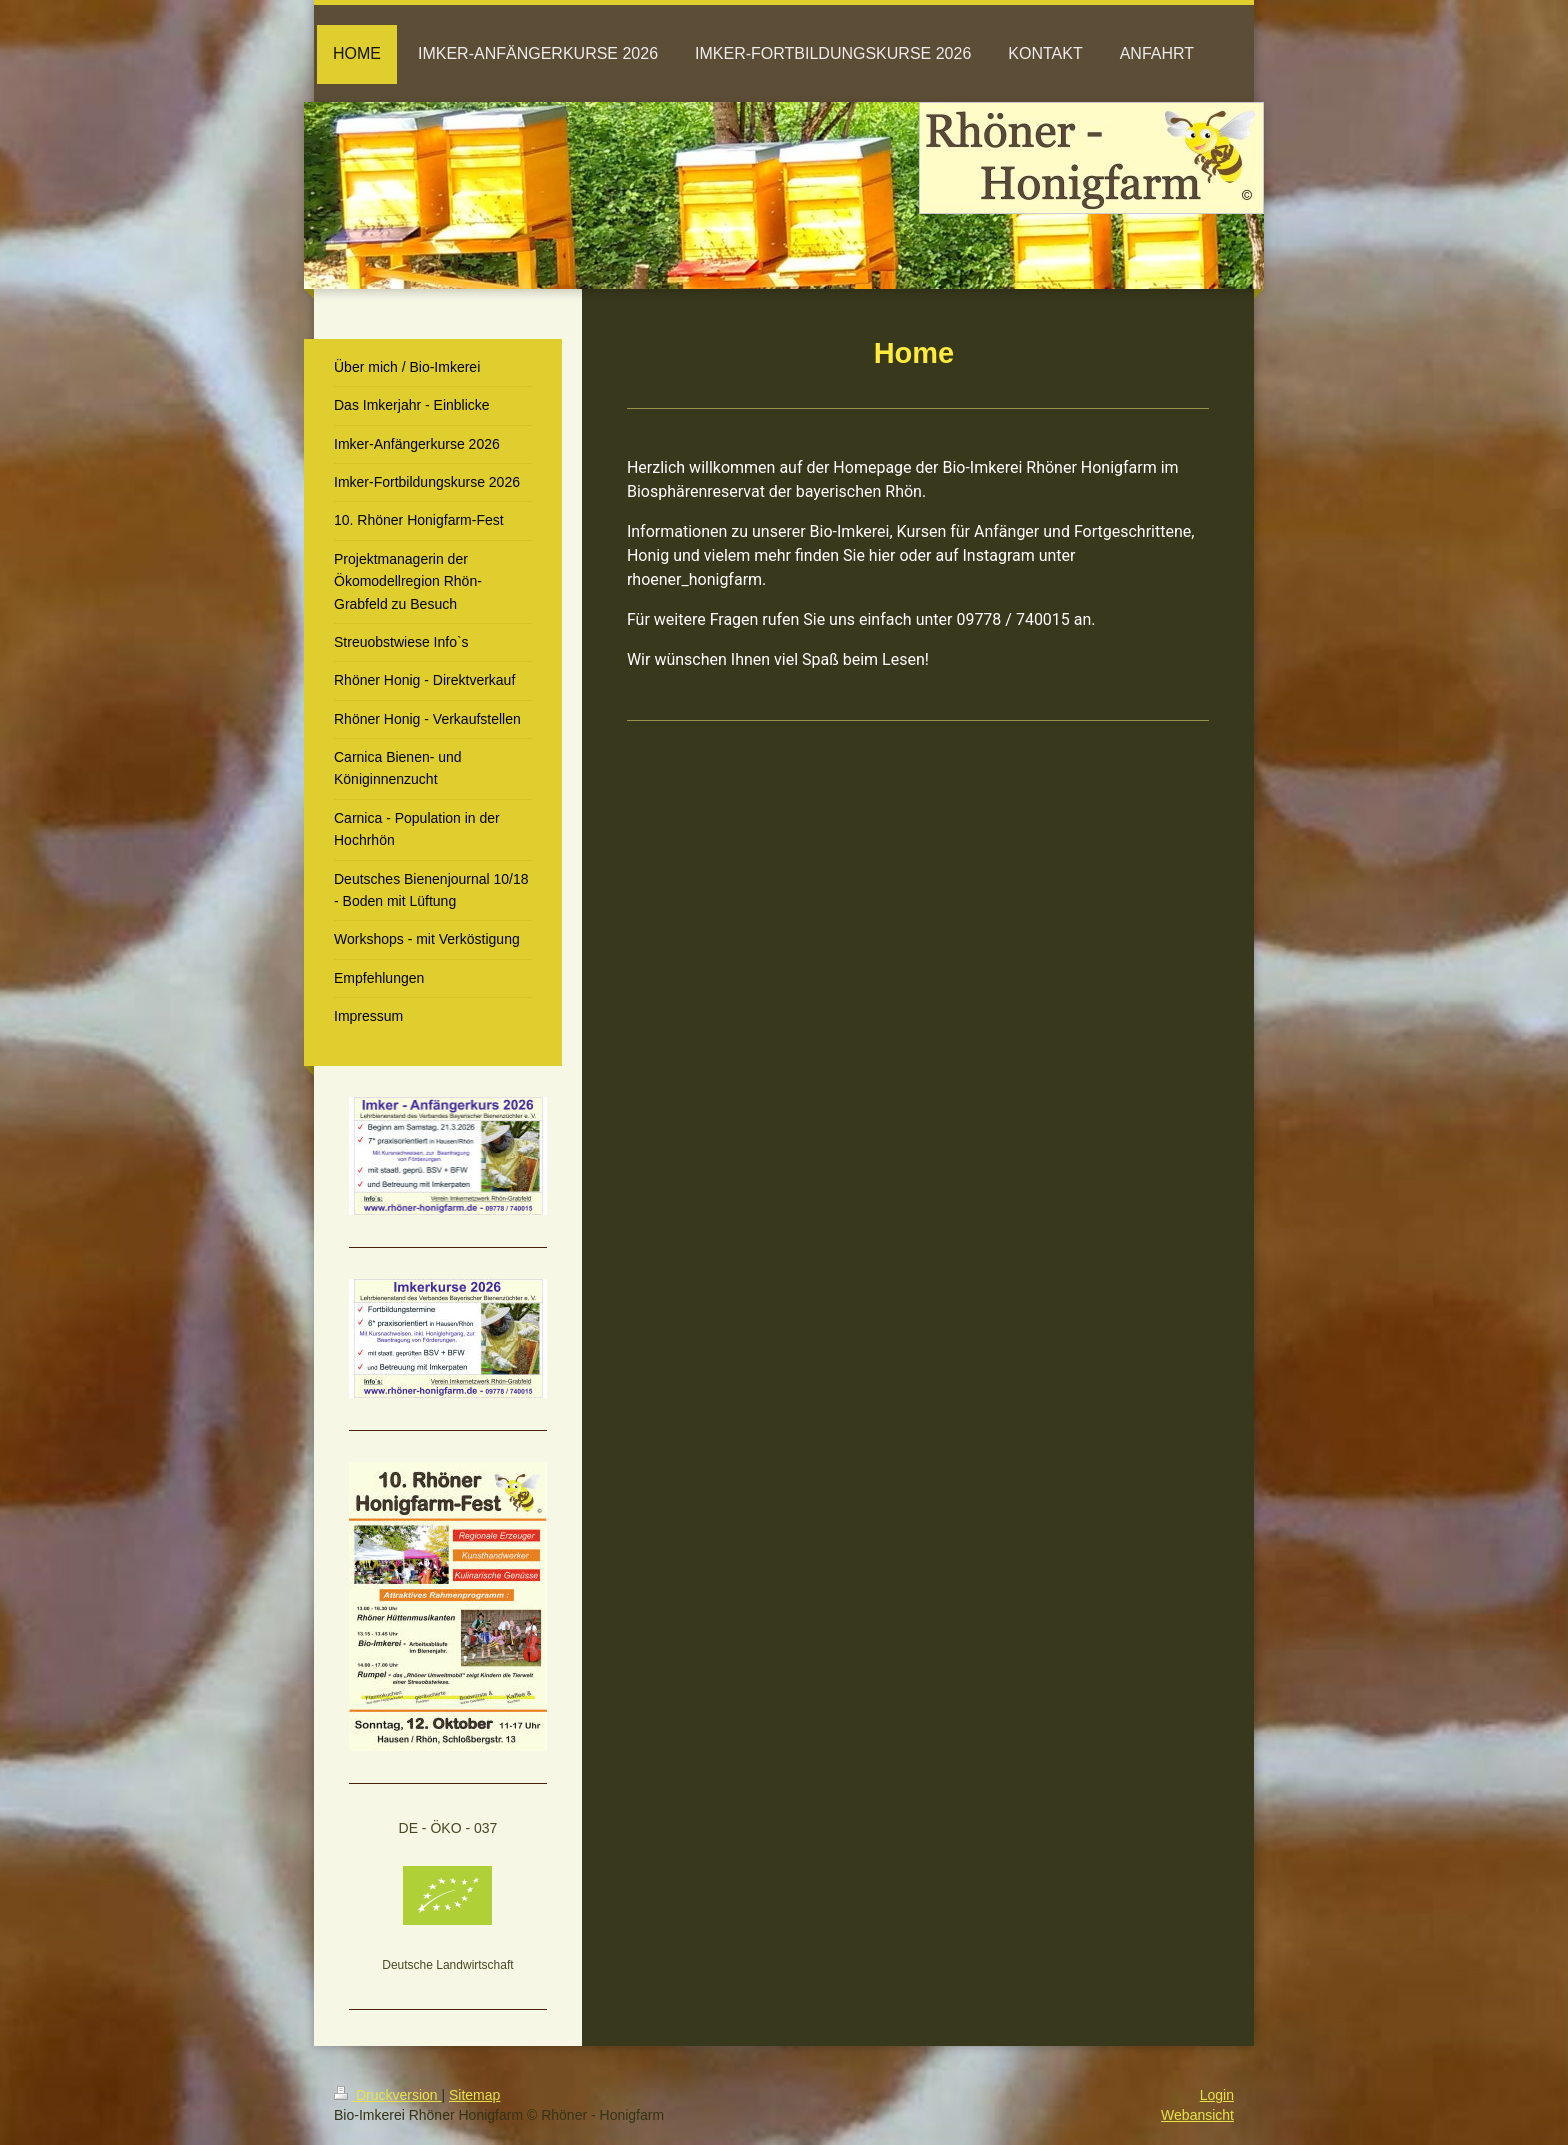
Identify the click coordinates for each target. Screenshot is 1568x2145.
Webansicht (1197, 2115)
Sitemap (474, 2095)
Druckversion (387, 2095)
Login (1217, 2095)
